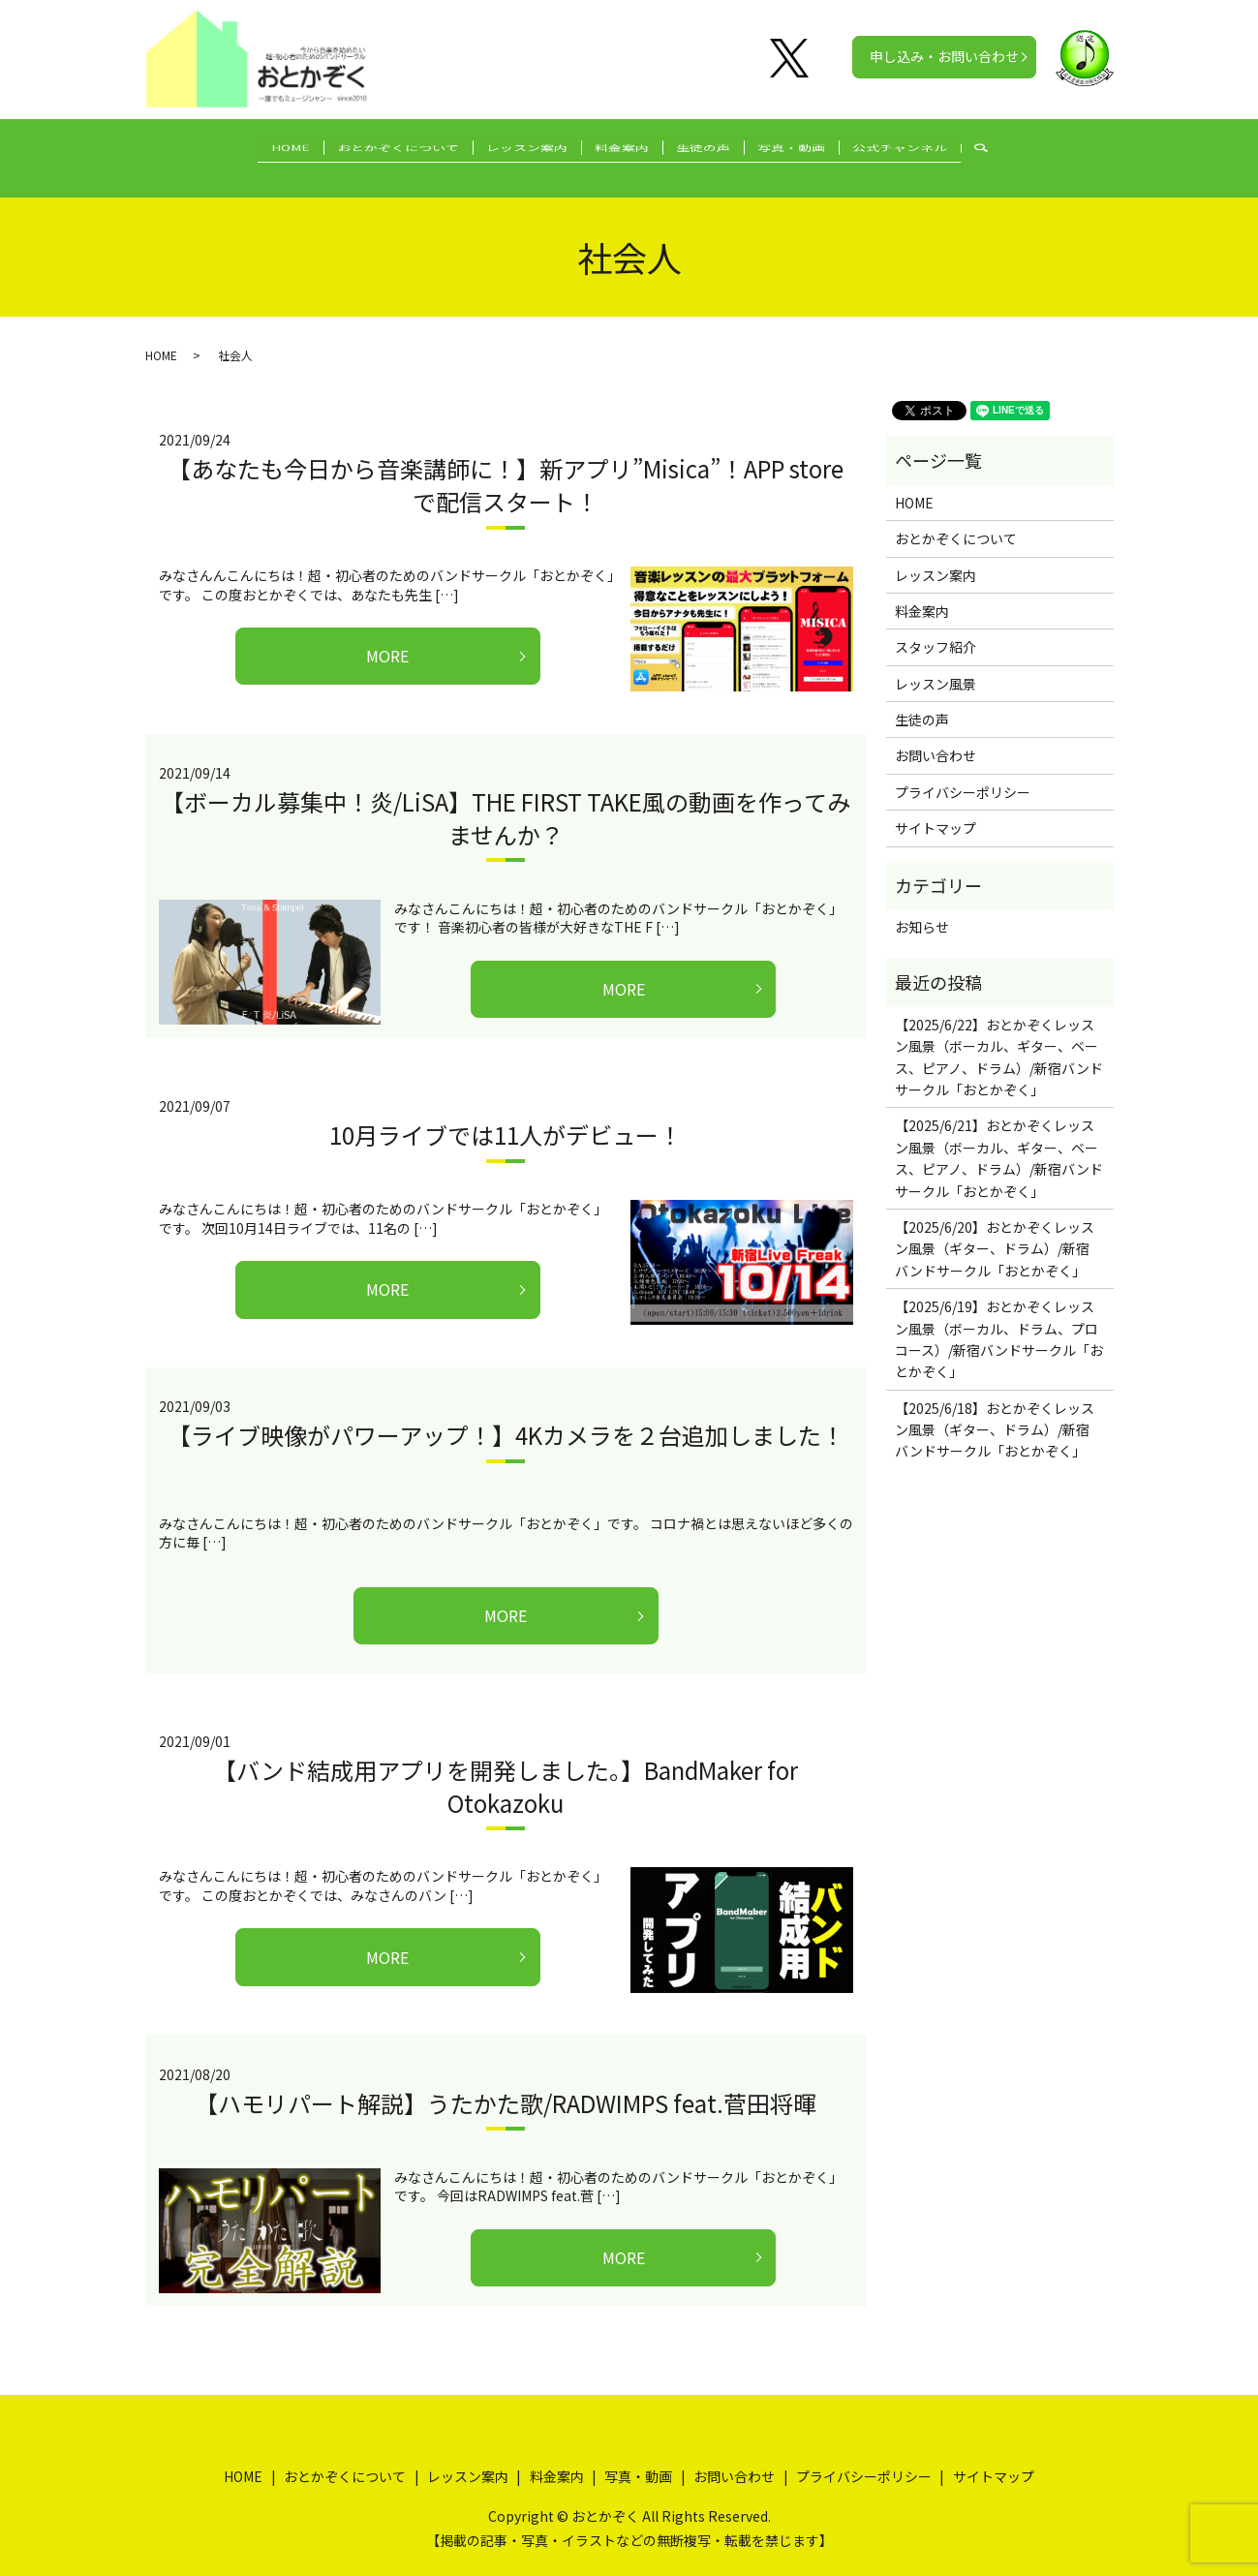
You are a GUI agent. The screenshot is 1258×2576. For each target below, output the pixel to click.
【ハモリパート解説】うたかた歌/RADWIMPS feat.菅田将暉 (505, 2084)
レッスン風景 (935, 664)
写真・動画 (818, 147)
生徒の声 (717, 147)
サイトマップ (935, 808)
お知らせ (922, 907)
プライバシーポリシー (962, 772)
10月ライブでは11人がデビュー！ (505, 1115)
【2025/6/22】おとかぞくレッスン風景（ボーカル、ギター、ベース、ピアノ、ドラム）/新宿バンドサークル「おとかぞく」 (999, 1038)
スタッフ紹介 (935, 627)
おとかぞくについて (371, 147)
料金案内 (622, 147)
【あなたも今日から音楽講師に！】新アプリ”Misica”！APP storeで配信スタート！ (506, 465)
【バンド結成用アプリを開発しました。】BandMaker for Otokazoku (505, 1766)
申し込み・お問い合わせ (944, 56)
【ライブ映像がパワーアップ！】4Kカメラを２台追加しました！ (506, 1415)
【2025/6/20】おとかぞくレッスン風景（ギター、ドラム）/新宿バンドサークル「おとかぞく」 (994, 1229)
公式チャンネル (940, 147)
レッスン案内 (513, 147)
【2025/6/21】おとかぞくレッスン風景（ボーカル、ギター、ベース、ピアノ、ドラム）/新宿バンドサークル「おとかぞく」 (999, 1138)
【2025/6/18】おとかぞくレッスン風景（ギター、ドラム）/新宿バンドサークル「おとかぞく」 (994, 1410)
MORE (387, 636)
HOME (249, 147)
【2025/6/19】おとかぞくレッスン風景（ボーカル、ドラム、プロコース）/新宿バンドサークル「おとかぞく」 (999, 1319)
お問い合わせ (935, 736)
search (1038, 148)
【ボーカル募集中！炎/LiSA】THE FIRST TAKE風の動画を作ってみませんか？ (505, 798)
